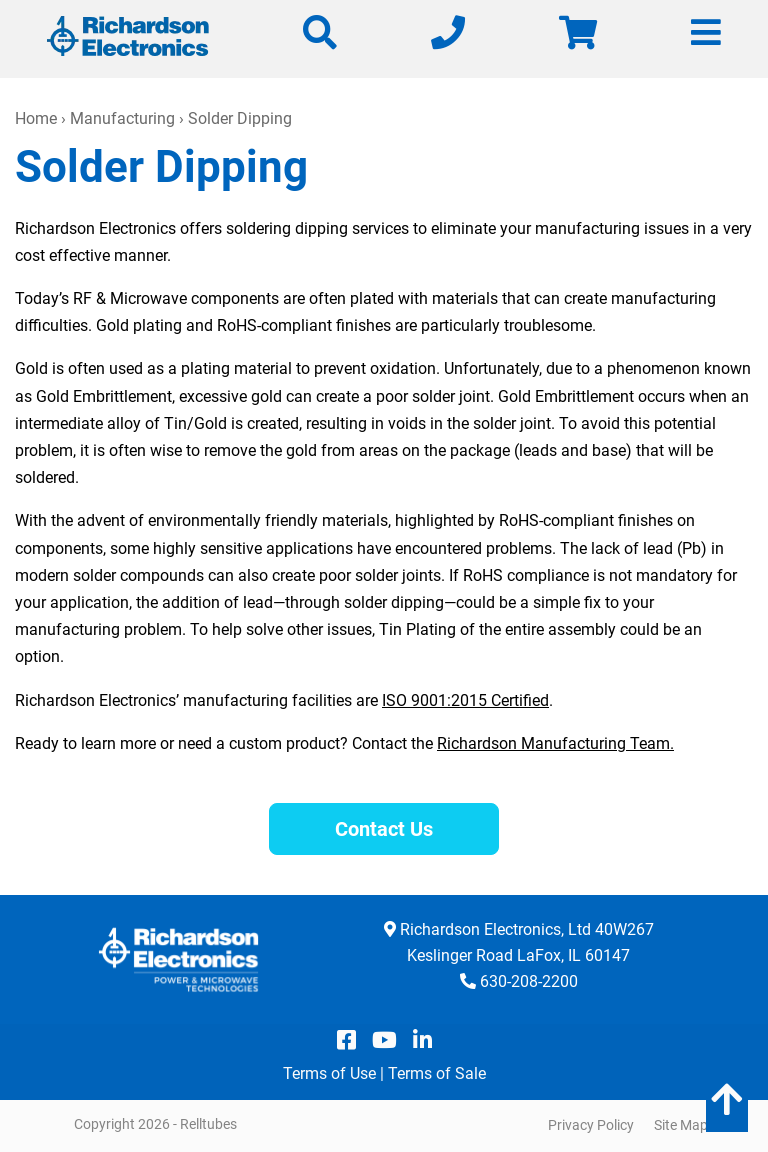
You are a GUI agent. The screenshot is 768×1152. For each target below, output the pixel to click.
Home (36, 118)
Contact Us (384, 829)
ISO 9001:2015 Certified (465, 700)
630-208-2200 (529, 981)
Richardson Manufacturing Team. (555, 743)
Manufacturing (122, 118)
